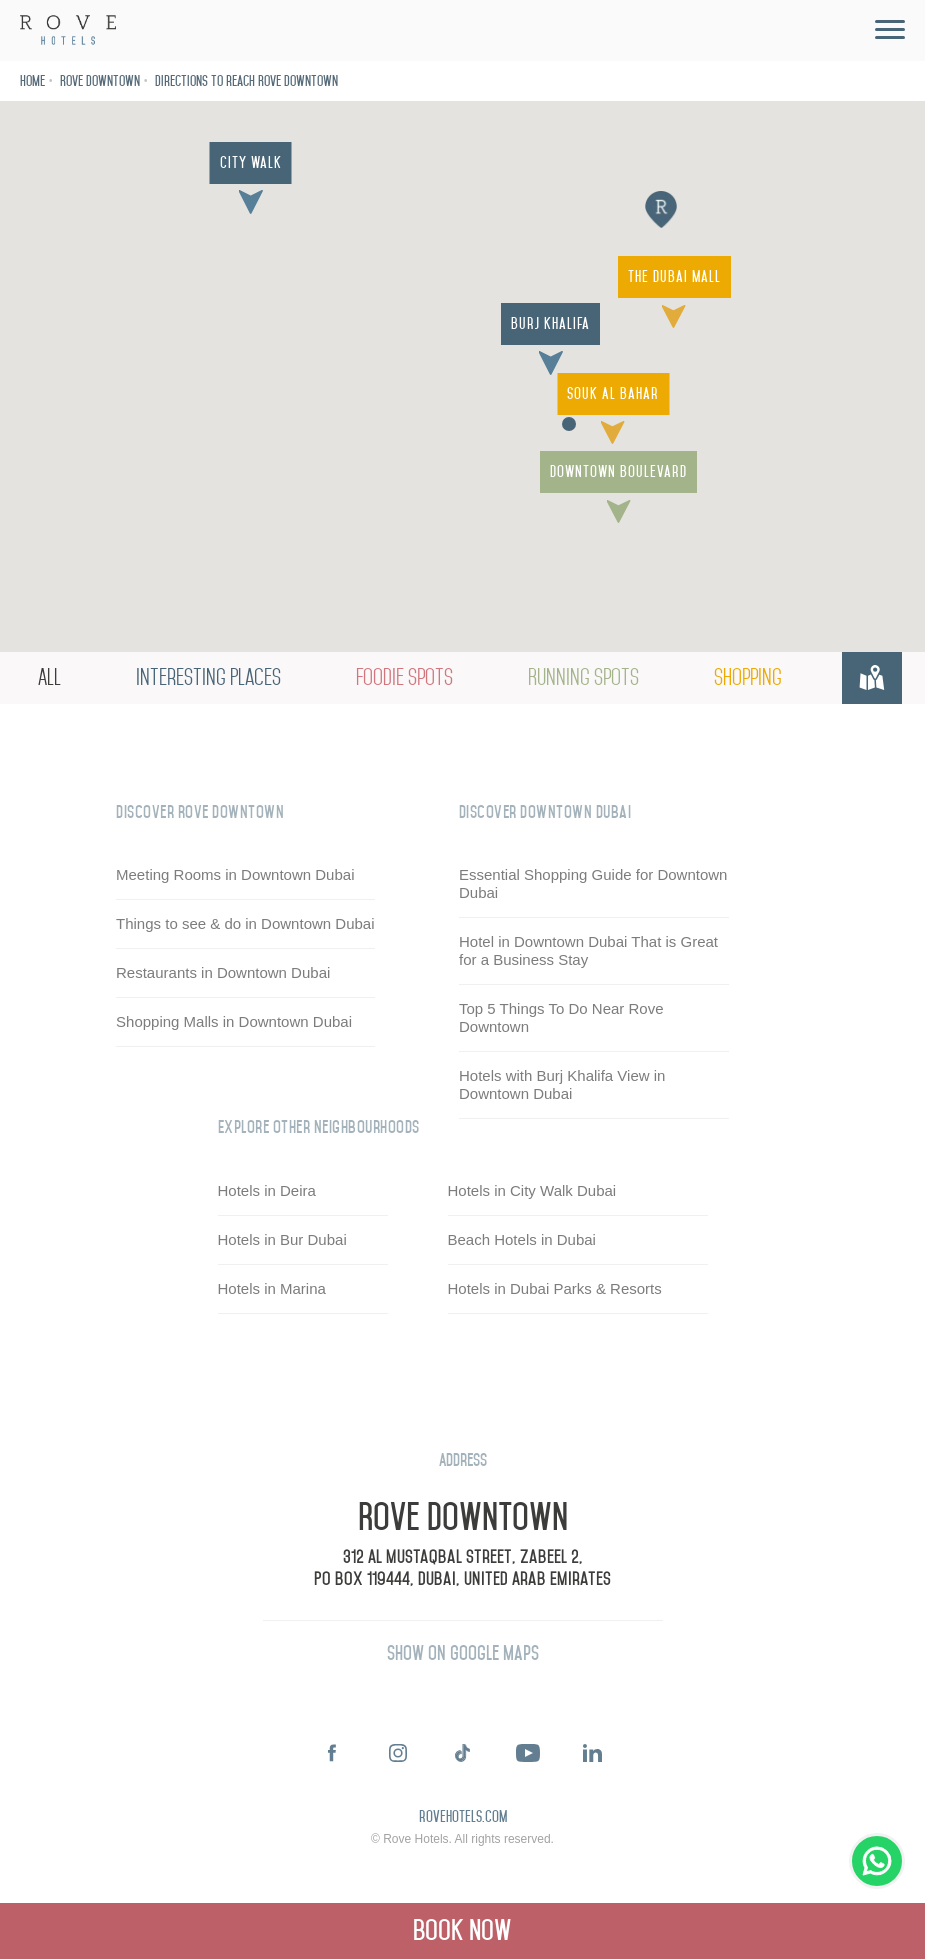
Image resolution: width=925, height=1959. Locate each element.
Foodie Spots (404, 677)
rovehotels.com (463, 1818)
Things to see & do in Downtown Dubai (245, 923)
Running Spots (583, 677)
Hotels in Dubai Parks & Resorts (555, 1288)
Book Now (462, 1930)
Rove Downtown (100, 81)
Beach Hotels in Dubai (522, 1239)
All (49, 677)
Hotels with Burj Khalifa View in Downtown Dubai (562, 1084)
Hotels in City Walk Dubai (532, 1190)
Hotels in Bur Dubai (282, 1239)
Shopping (748, 677)
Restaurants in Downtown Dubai (223, 972)
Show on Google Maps (463, 1653)
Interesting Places (208, 677)
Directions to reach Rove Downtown (246, 81)
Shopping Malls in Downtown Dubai (234, 1021)
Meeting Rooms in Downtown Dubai (235, 874)
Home (32, 81)
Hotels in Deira (267, 1190)
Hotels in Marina (272, 1288)
